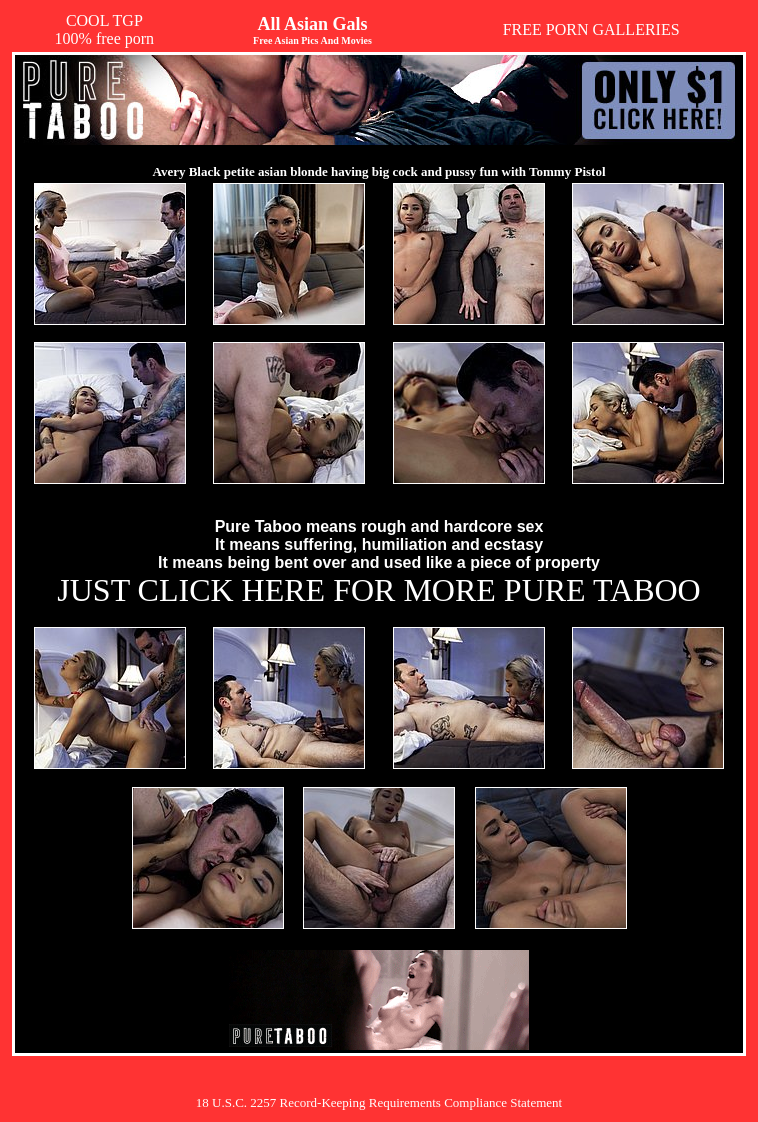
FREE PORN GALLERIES (591, 29)
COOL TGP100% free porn (105, 29)
